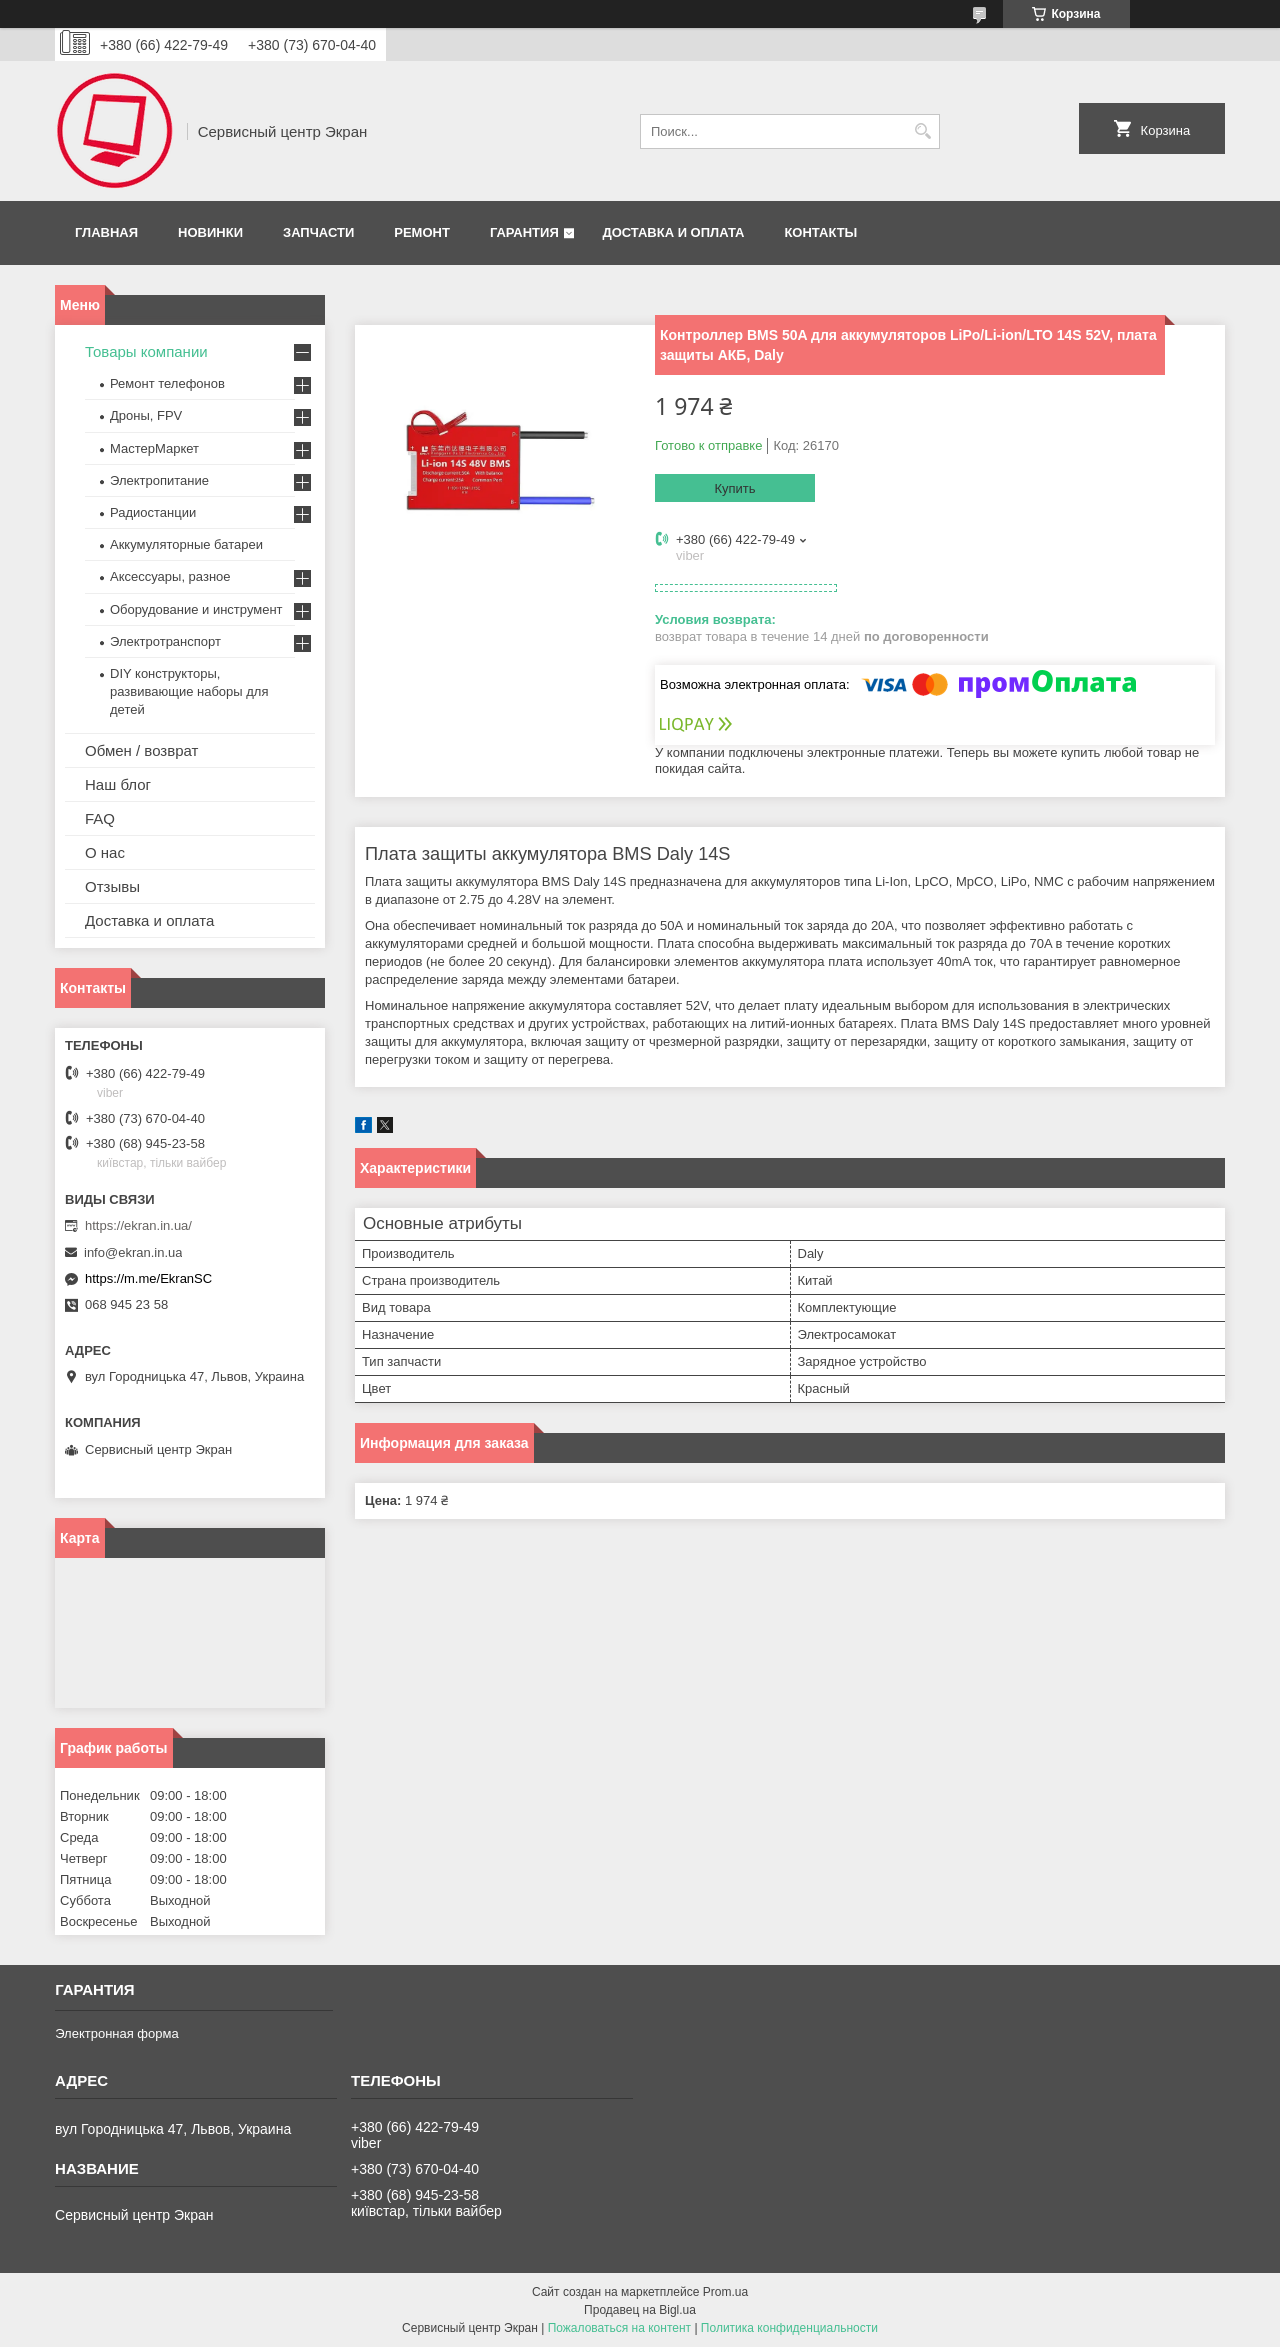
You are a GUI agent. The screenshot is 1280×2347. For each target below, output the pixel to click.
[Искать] (922, 131)
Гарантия (524, 232)
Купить (734, 488)
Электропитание (159, 480)
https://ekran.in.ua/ (138, 1225)
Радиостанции (153, 512)
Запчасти (318, 232)
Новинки (210, 232)
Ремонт (422, 232)
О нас (105, 852)
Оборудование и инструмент (196, 609)
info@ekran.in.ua (133, 1252)
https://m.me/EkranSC (148, 1278)
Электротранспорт (165, 641)
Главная (106, 232)
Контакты (820, 232)
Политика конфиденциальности (789, 2328)
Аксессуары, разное (170, 576)
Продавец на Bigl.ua (640, 2310)
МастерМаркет (154, 448)
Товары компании (146, 351)
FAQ (100, 818)
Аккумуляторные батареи (186, 544)
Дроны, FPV (146, 415)
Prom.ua (725, 2292)
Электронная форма (117, 2033)
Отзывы (112, 886)
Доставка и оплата (673, 232)
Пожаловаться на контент (619, 2328)
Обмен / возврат (141, 750)
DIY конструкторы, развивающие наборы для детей (189, 691)
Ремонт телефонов (167, 383)
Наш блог (118, 784)
